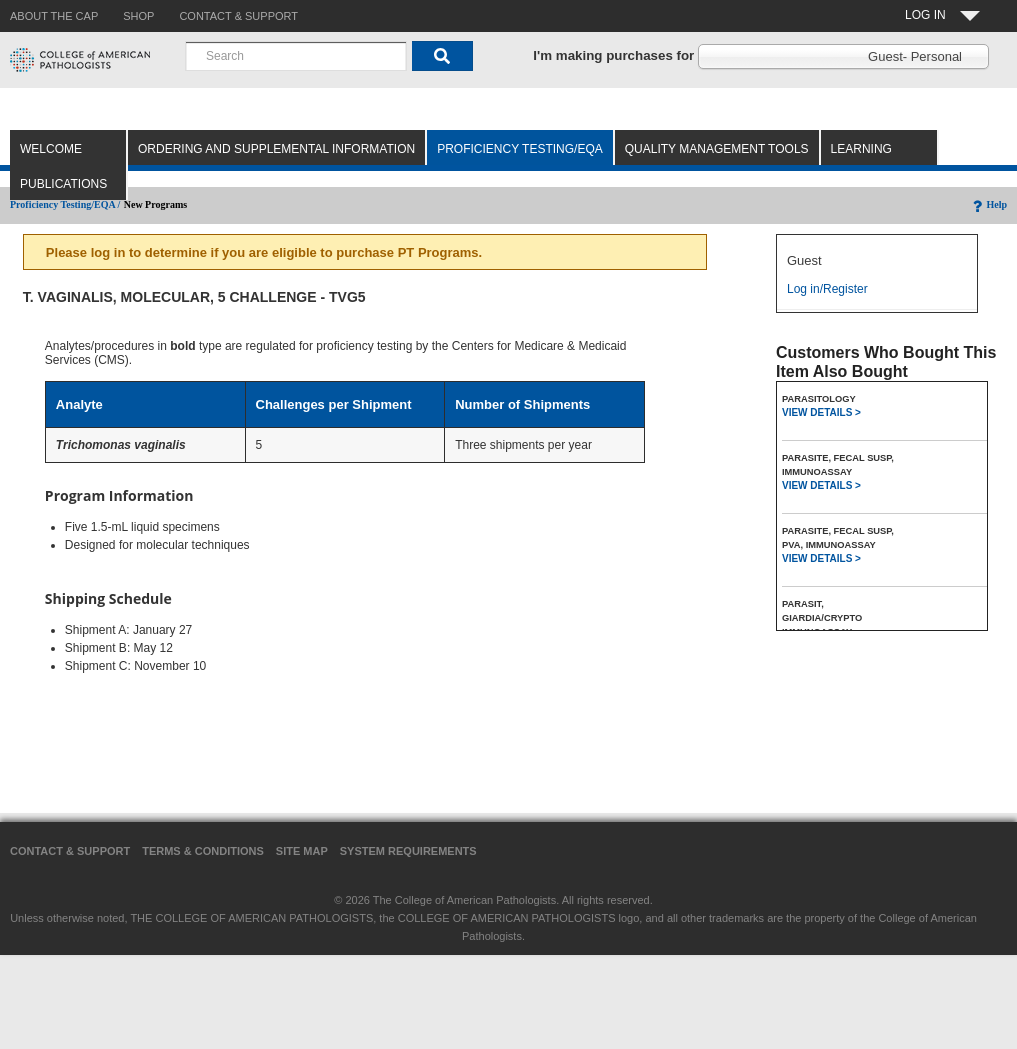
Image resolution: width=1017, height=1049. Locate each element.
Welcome (51, 149)
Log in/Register (827, 289)
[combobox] (296, 56)
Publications (63, 184)
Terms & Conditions (203, 851)
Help (988, 204)
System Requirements (408, 851)
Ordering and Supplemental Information (276, 149)
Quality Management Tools (717, 149)
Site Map (302, 851)
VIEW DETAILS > (821, 412)
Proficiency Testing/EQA (520, 149)
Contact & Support (70, 851)
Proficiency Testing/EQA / (65, 204)
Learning (861, 149)
